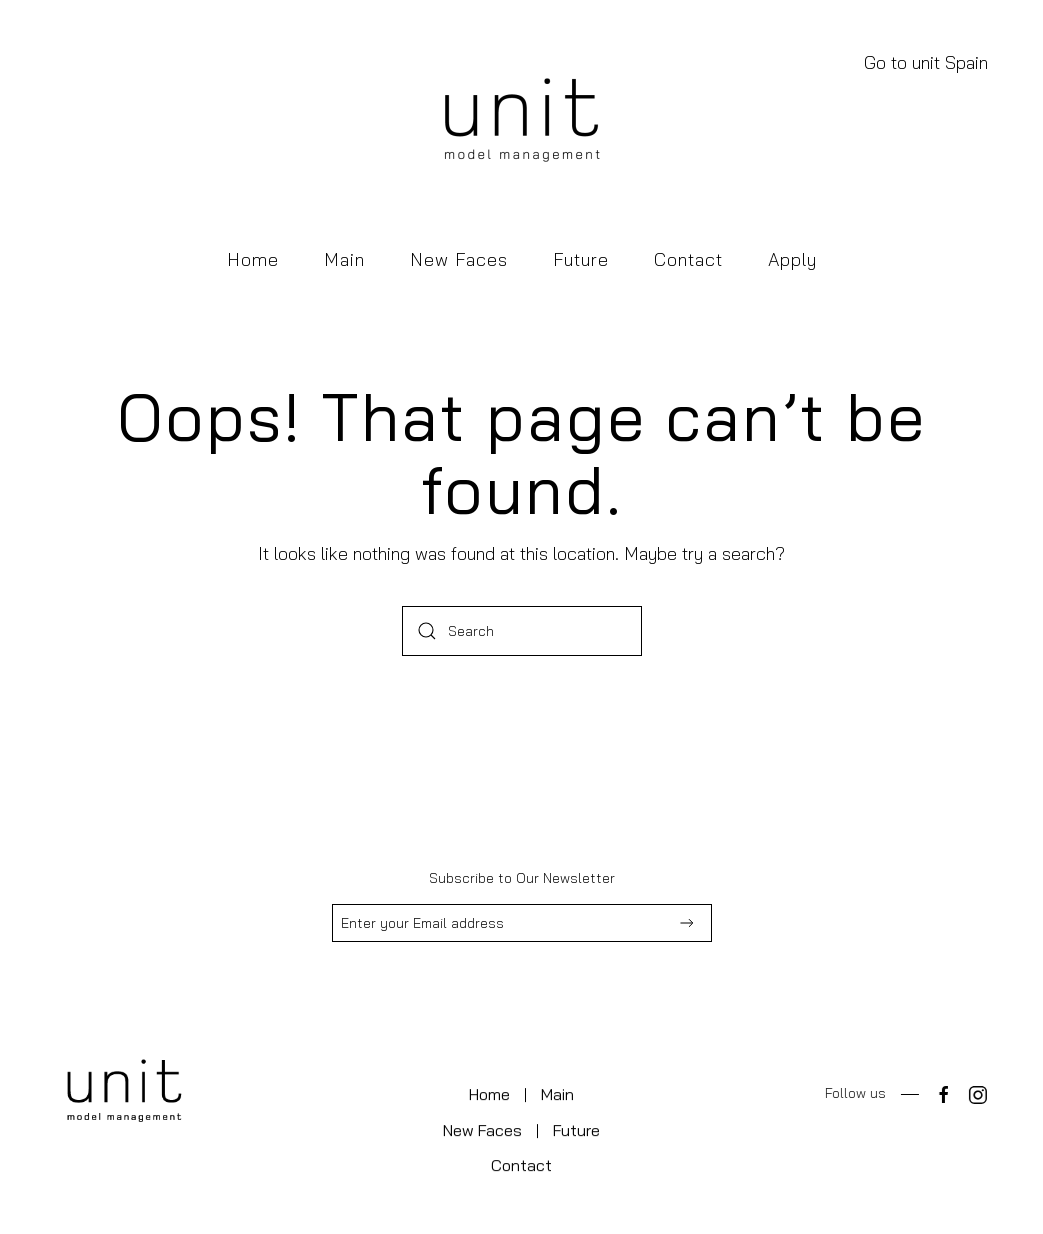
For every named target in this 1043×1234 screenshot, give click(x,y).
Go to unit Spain (926, 62)
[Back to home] (522, 122)
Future (581, 259)
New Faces (459, 259)
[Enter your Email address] (522, 923)
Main (344, 259)
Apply (792, 259)
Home (253, 259)
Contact (688, 259)
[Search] (522, 631)
